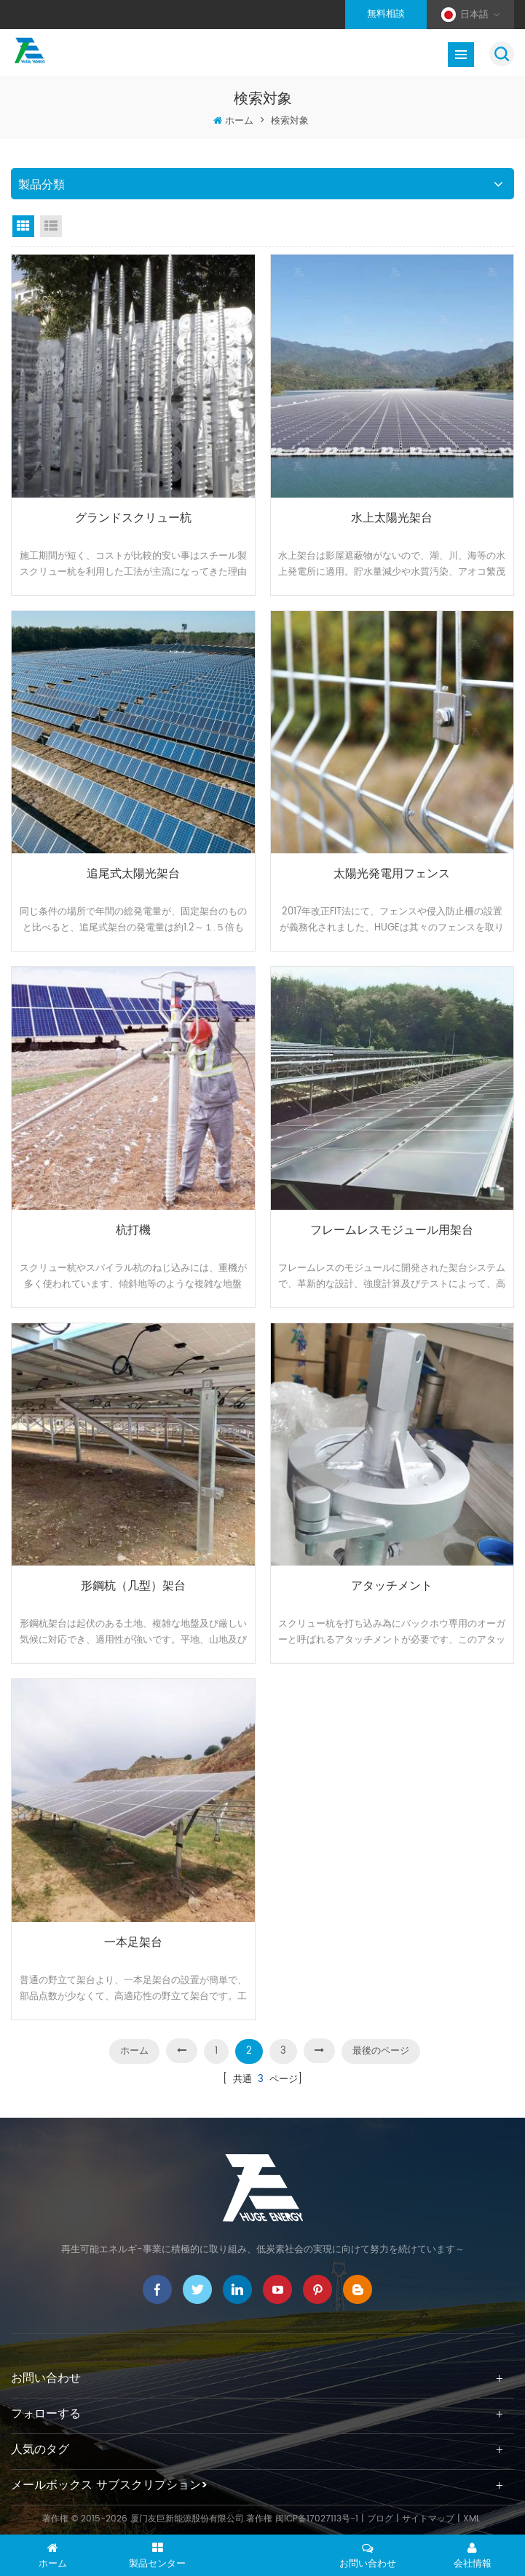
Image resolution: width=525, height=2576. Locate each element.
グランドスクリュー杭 (133, 518)
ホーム (239, 121)
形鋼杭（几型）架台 (133, 1586)
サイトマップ (428, 2519)
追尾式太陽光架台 (133, 874)
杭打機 (133, 1230)
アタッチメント (392, 1586)
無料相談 (386, 14)
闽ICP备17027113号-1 (316, 2519)
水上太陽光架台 (392, 518)
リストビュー (51, 226)
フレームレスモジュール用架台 (391, 1230)
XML (471, 2519)
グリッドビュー (23, 226)
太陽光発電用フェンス (391, 874)
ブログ (380, 2519)
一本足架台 (133, 1943)
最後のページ (380, 2051)
